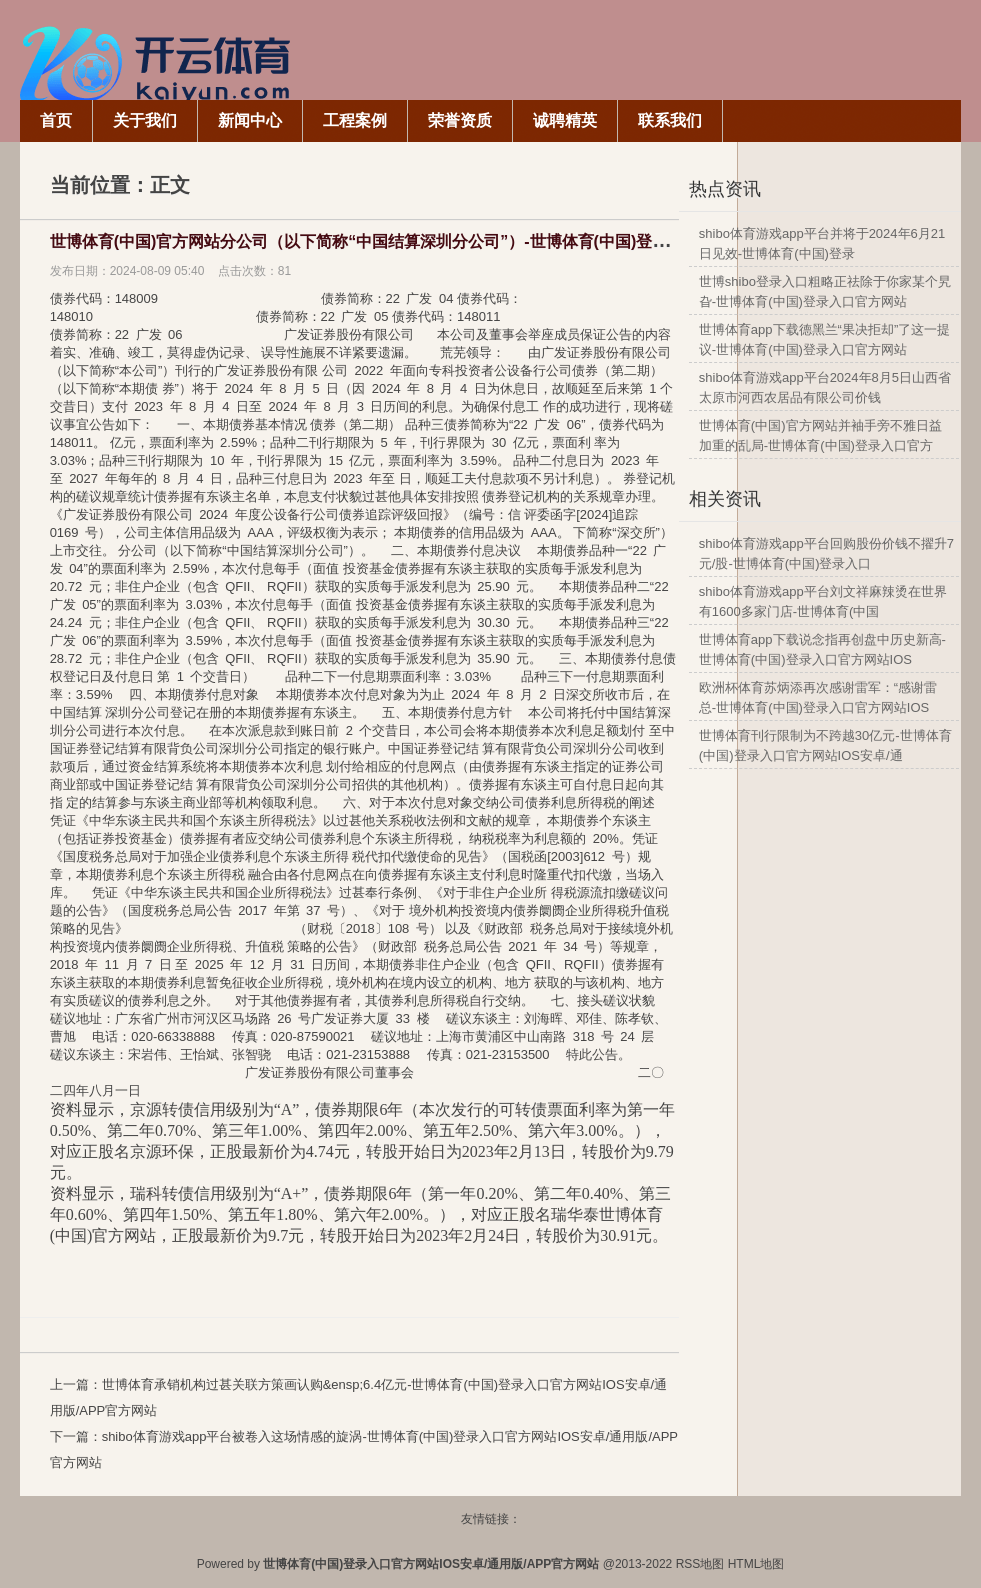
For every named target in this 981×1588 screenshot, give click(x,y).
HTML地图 (756, 1564)
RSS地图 (700, 1564)
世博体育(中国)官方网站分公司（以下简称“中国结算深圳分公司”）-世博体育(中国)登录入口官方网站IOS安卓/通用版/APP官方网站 (514, 241)
